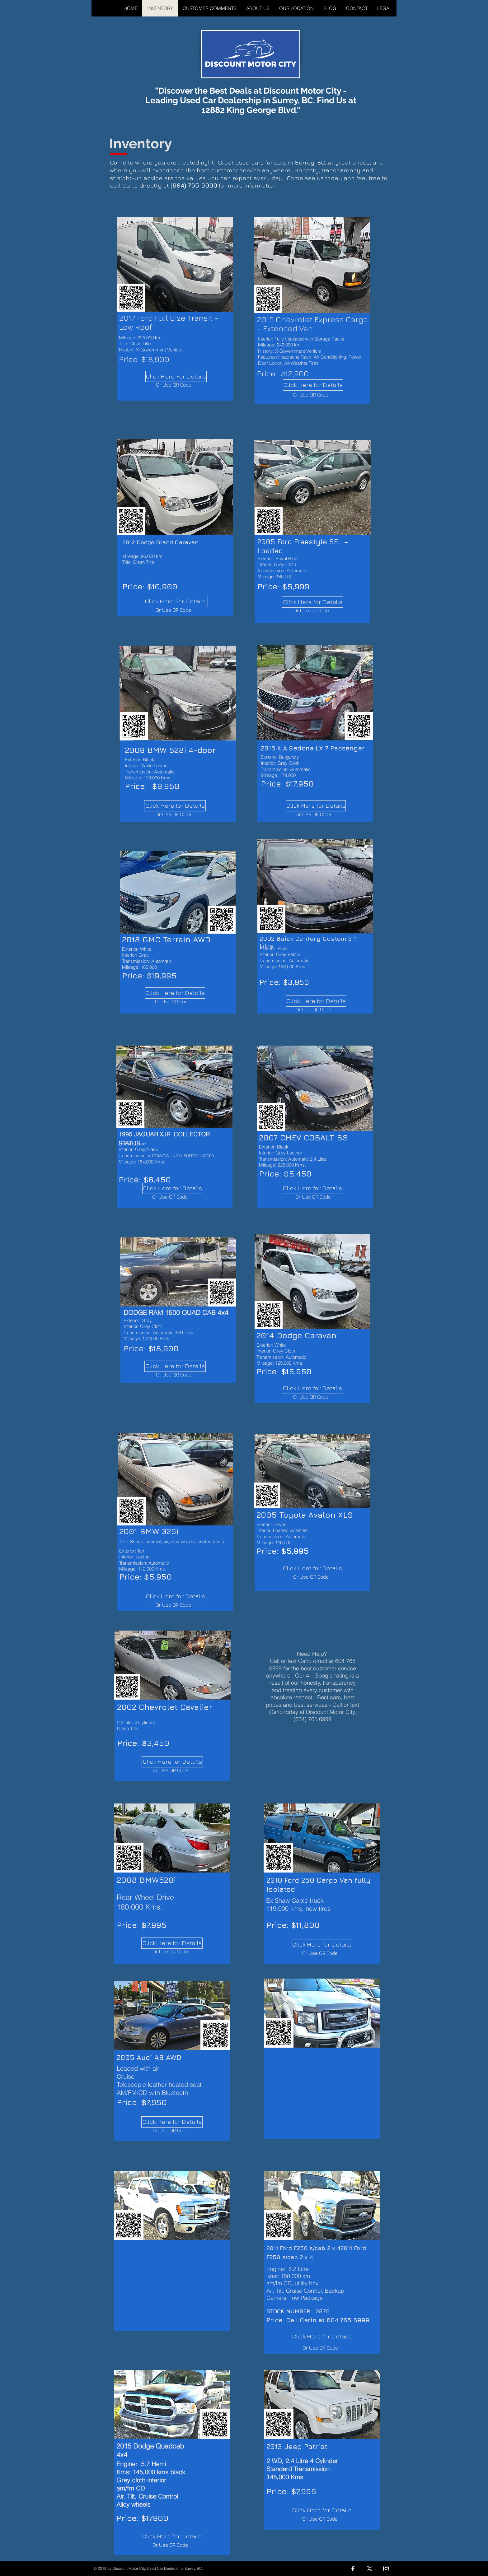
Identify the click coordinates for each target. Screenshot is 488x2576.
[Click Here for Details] (175, 805)
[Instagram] (386, 2568)
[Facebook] (353, 2568)
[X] (369, 2568)
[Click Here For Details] (176, 376)
